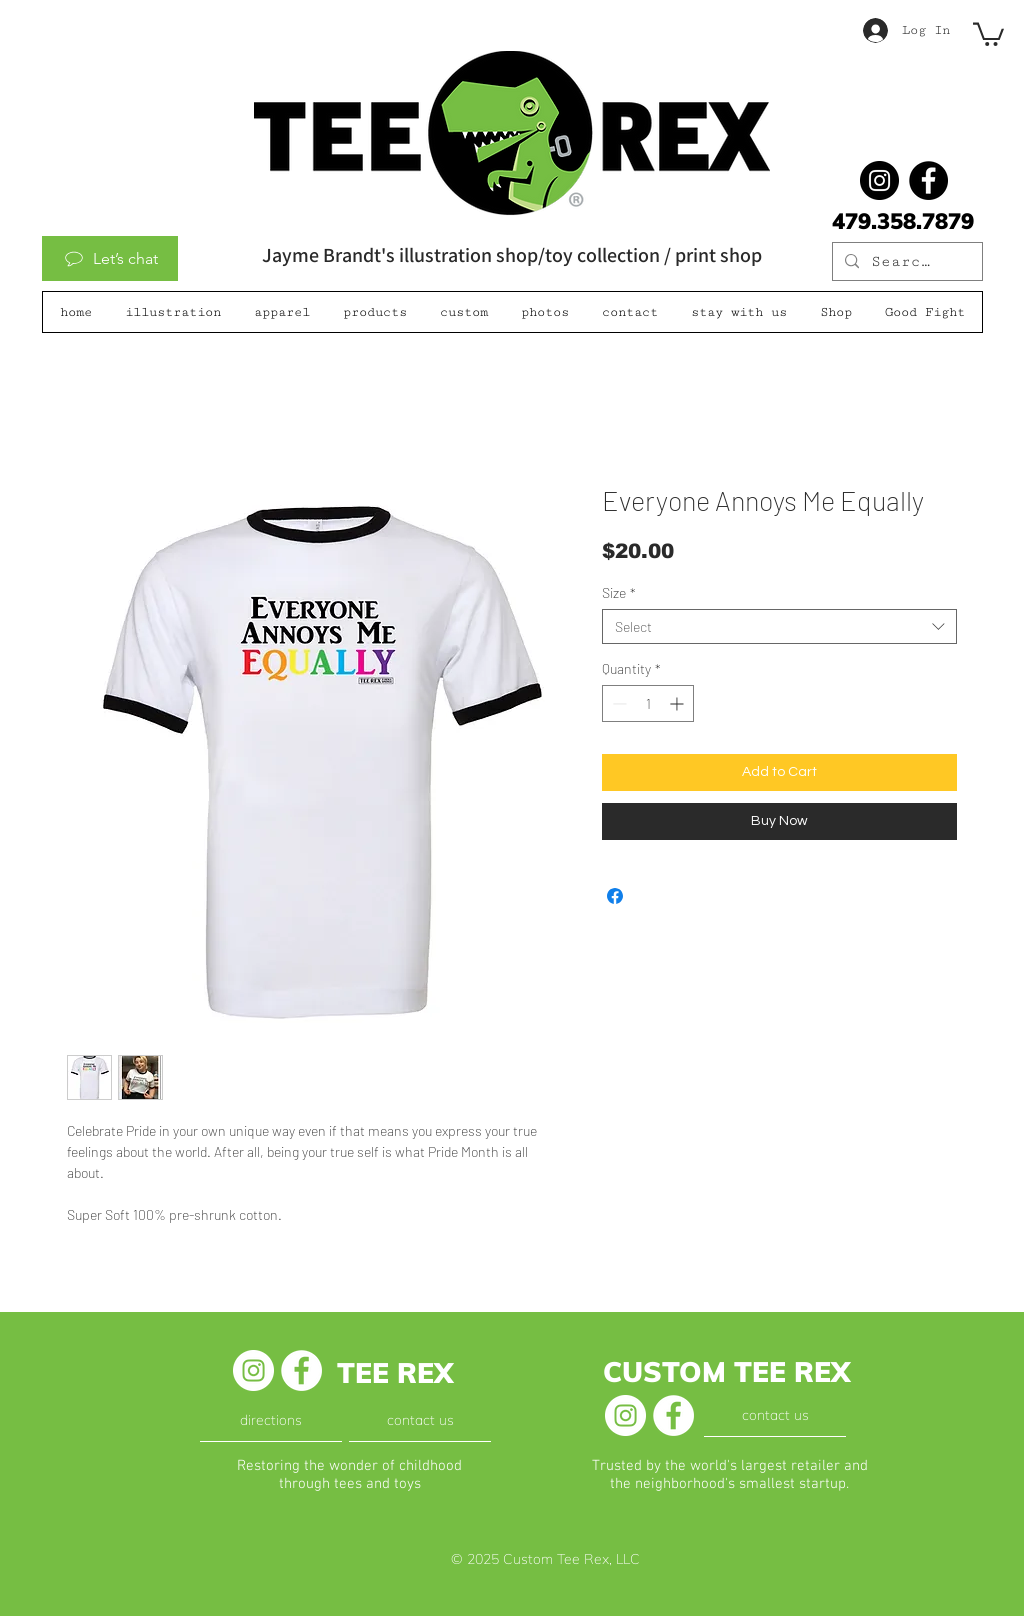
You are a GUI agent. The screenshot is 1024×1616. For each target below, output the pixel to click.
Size (619, 592)
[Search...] (905, 262)
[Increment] (678, 703)
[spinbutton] (648, 703)
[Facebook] (928, 180)
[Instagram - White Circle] (253, 1370)
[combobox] (779, 626)
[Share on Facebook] (615, 896)
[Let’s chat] (110, 258)
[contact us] (420, 1421)
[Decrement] (617, 703)
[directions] (271, 1421)
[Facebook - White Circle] (301, 1370)
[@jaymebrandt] (879, 180)
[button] (988, 33)
